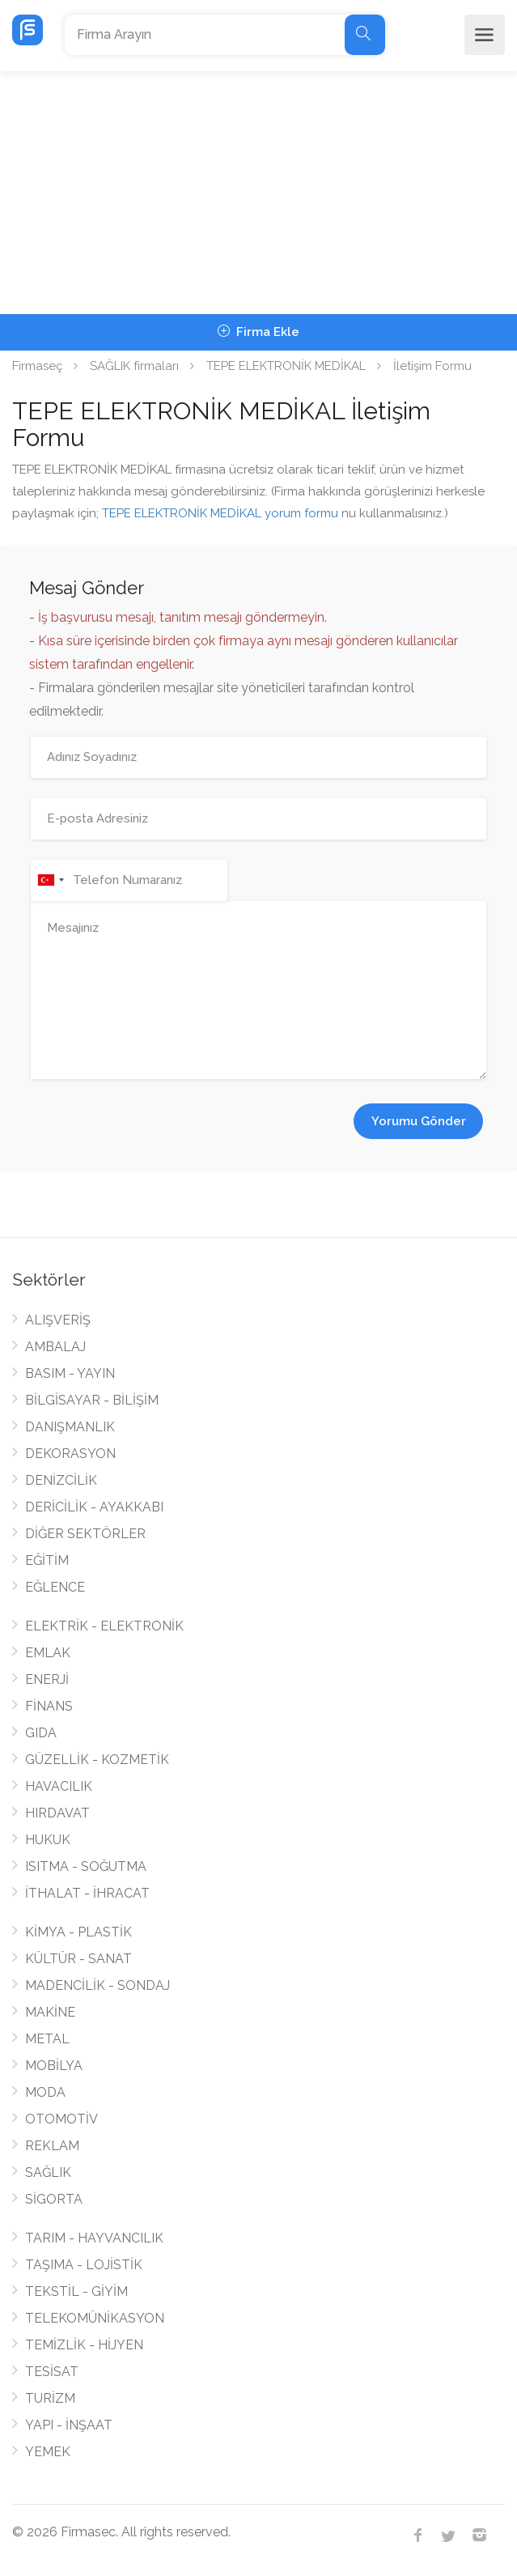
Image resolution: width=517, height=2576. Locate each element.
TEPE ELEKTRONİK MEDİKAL (286, 366)
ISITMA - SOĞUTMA (85, 1866)
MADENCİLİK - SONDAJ (97, 1985)
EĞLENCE (55, 1587)
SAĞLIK (48, 2172)
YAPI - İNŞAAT (68, 2425)
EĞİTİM (47, 1560)
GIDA (41, 1733)
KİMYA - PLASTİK (78, 1932)
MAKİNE (50, 2012)
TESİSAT (51, 2371)
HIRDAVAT (57, 1813)
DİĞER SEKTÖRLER (85, 1533)
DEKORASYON (70, 1453)
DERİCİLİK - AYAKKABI (94, 1507)
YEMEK (47, 2451)
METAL (47, 2039)
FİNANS (49, 1706)
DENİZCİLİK (61, 1480)
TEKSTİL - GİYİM (76, 2291)
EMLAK (47, 1652)
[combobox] (50, 880)
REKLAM (52, 2145)
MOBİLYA (54, 2065)
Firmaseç (37, 366)
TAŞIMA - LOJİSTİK (83, 2264)
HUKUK (47, 1839)
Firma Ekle (258, 332)
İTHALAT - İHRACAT (87, 1893)
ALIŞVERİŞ (58, 1320)
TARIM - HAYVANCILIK (94, 2238)
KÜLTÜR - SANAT (78, 1958)
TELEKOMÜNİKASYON (94, 2318)
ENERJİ (47, 1679)
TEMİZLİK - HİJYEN (84, 2345)
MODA (45, 2092)
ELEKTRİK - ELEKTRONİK (104, 1626)
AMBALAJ (55, 1346)
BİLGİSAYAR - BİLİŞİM (92, 1400)
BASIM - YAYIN (70, 1373)
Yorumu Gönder (418, 1121)
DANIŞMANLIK (70, 1427)
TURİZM (50, 2398)
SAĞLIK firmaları (134, 366)
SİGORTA (54, 2199)
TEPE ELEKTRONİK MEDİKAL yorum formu (220, 513)
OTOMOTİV (61, 2119)
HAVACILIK (58, 1786)
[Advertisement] (258, 192)
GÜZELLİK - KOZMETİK (97, 1759)
